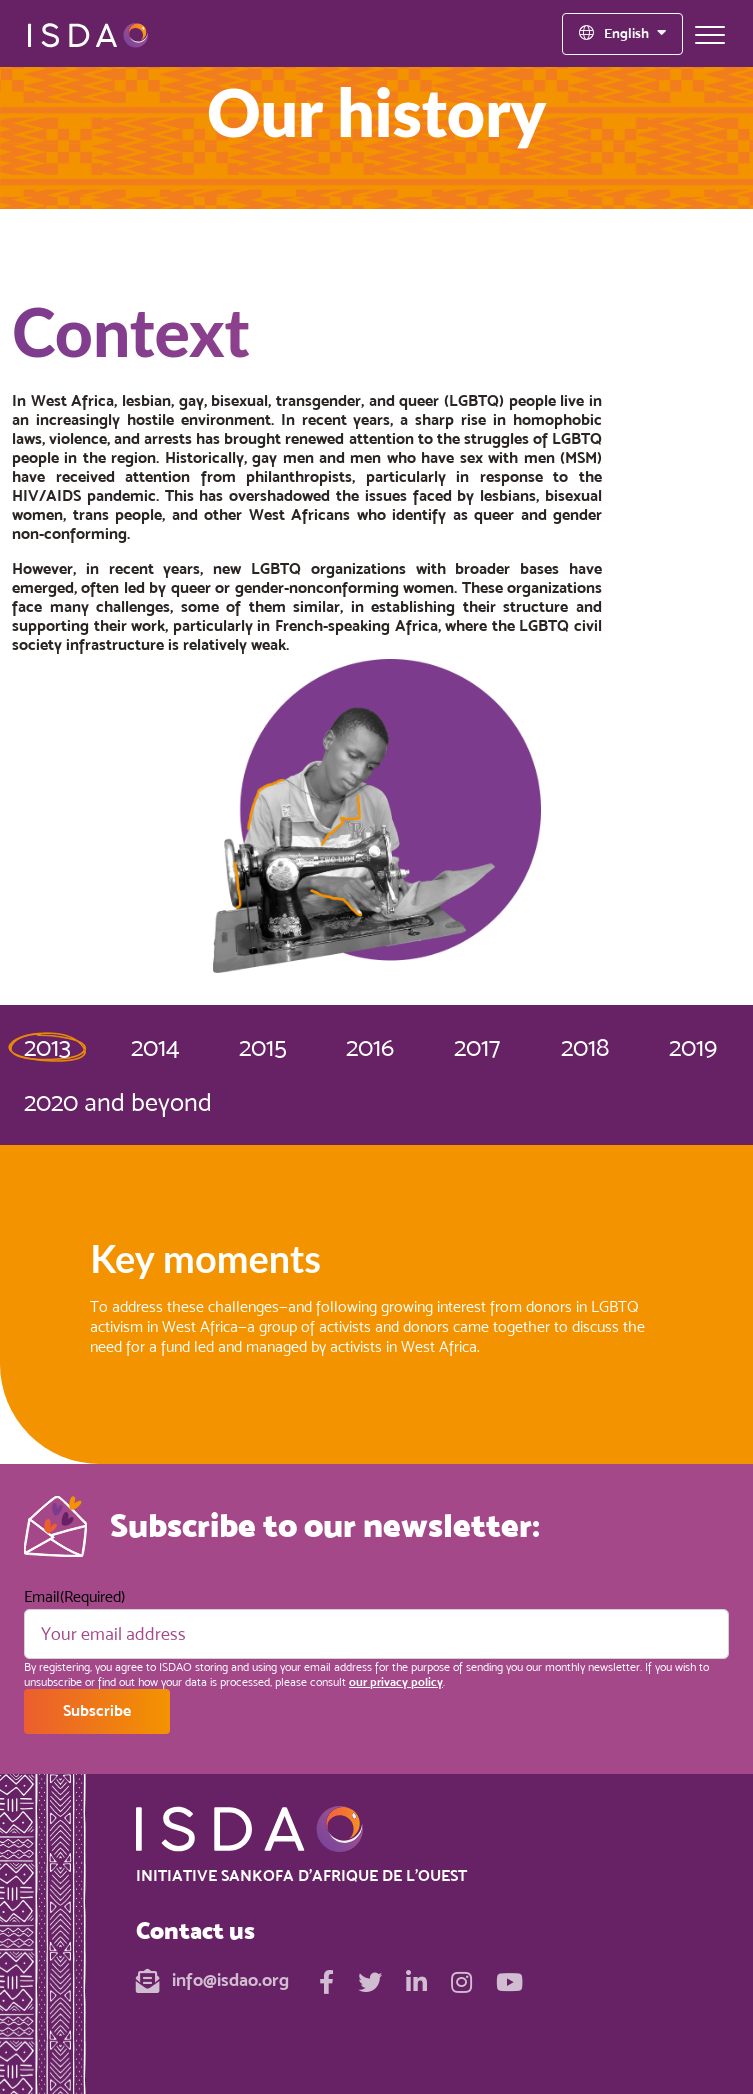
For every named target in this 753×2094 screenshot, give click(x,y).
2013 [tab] (47, 1047)
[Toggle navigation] (710, 34)
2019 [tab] (693, 1047)
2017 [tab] (477, 1047)
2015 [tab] (263, 1047)
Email (74, 1596)
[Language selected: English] (622, 34)
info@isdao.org (212, 1979)
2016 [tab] (370, 1047)
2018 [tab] (585, 1047)
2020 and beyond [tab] (118, 1102)
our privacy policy (396, 1682)
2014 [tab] (155, 1047)
